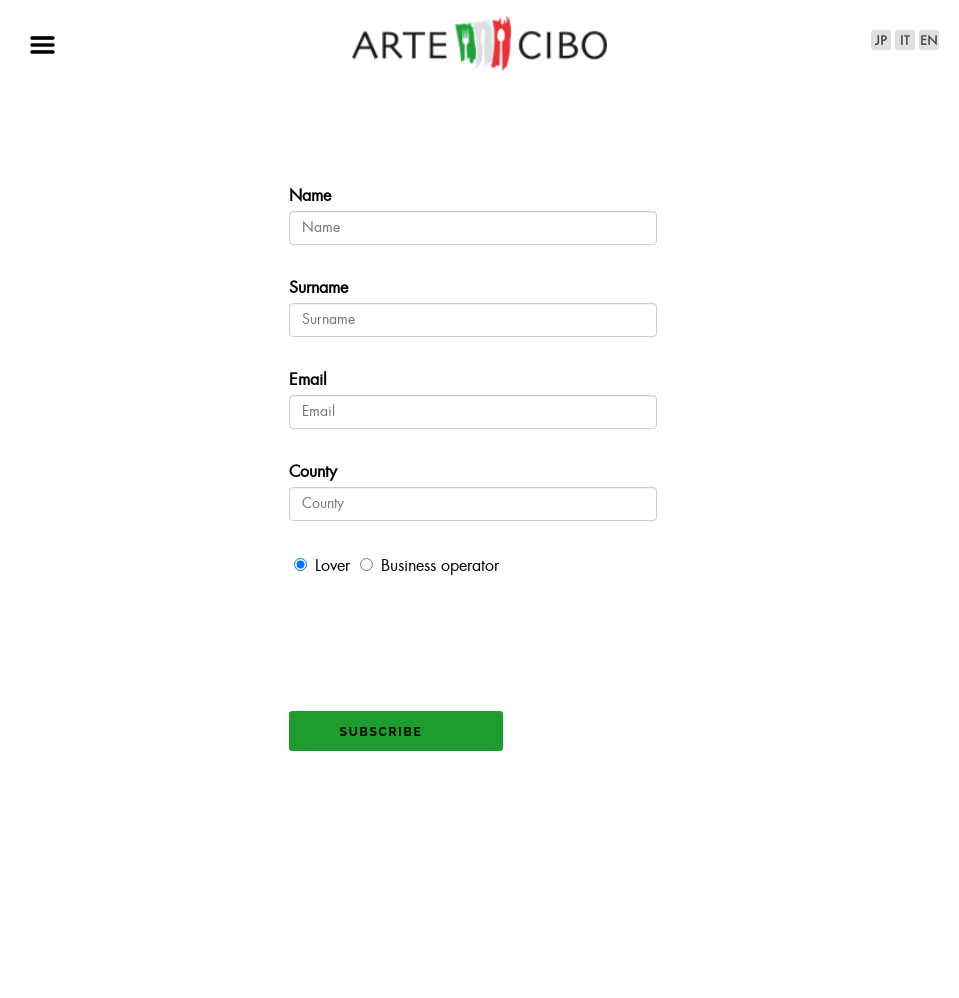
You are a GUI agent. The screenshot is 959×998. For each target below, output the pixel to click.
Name (310, 196)
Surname (318, 288)
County (313, 472)
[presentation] (441, 634)
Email (308, 380)
